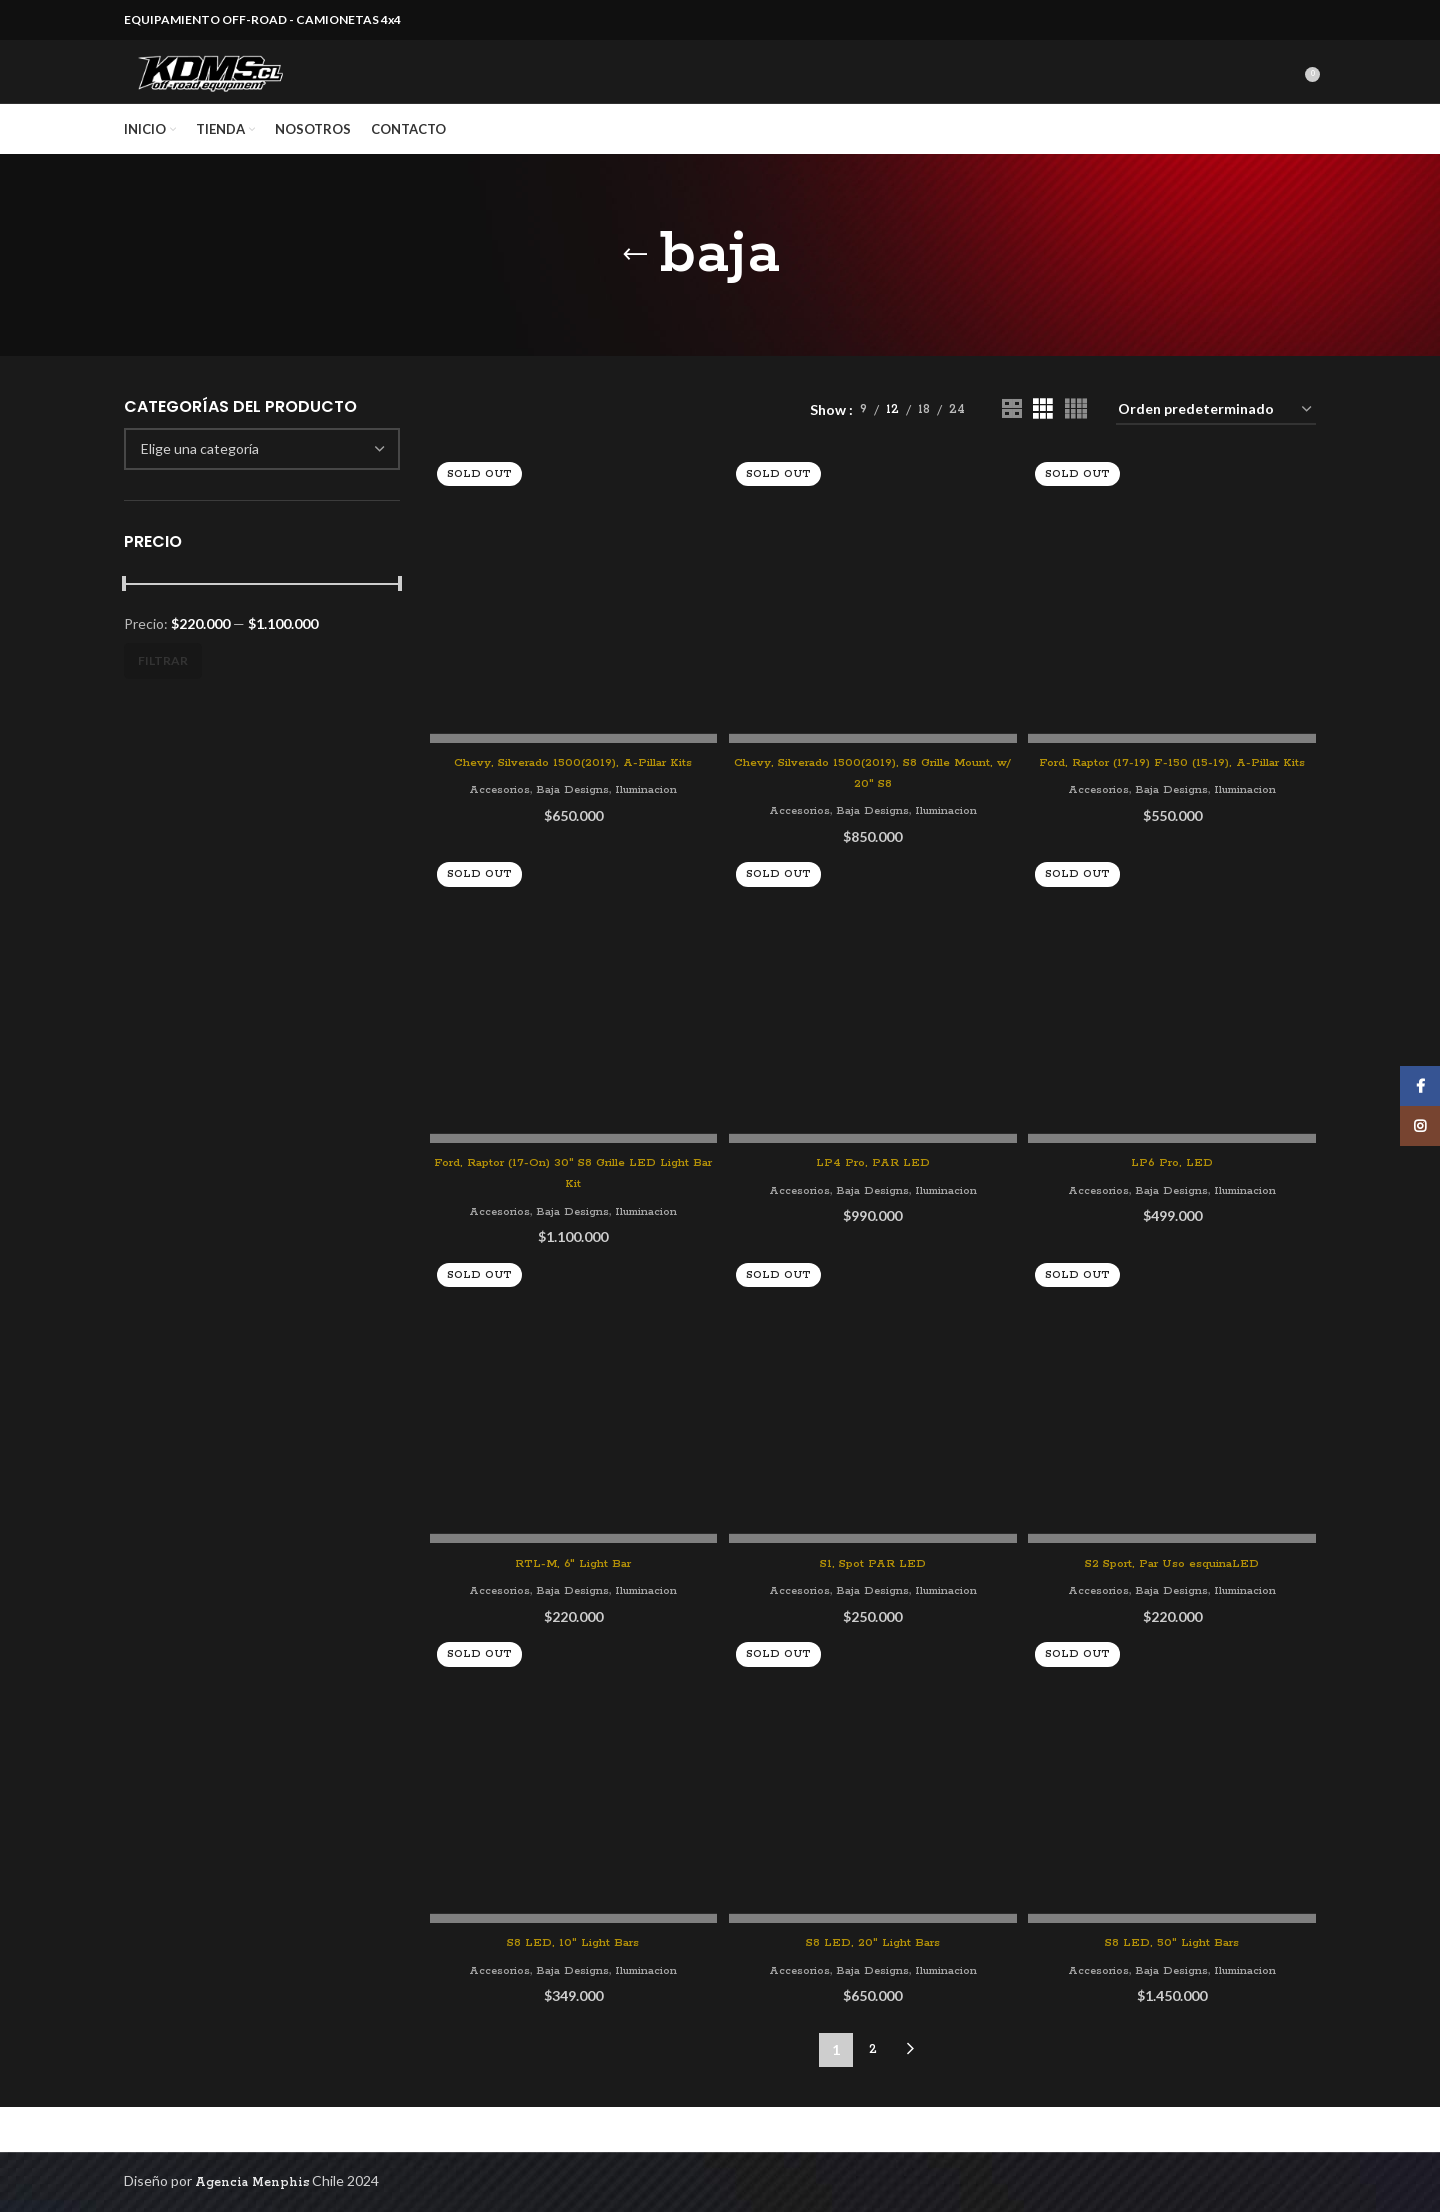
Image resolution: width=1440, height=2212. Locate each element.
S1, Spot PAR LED (872, 1605)
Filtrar (163, 703)
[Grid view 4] (1075, 452)
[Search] (1291, 94)
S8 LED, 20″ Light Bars (872, 1987)
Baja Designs (568, 826)
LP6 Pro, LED (1175, 1202)
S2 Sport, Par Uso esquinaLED (1175, 1605)
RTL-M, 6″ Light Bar (571, 1605)
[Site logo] (239, 93)
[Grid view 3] (1042, 452)
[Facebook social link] (1420, 1086)
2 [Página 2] (873, 2094)
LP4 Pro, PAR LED (872, 1222)
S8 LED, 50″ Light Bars (1175, 1987)
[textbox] (200, 491)
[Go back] (635, 298)
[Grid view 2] (1011, 452)
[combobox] (262, 492)
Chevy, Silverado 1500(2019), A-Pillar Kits (570, 799)
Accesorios (490, 826)
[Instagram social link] (1420, 1126)
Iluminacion (649, 826)
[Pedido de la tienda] (1216, 453)
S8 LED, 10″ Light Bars (571, 1987)
